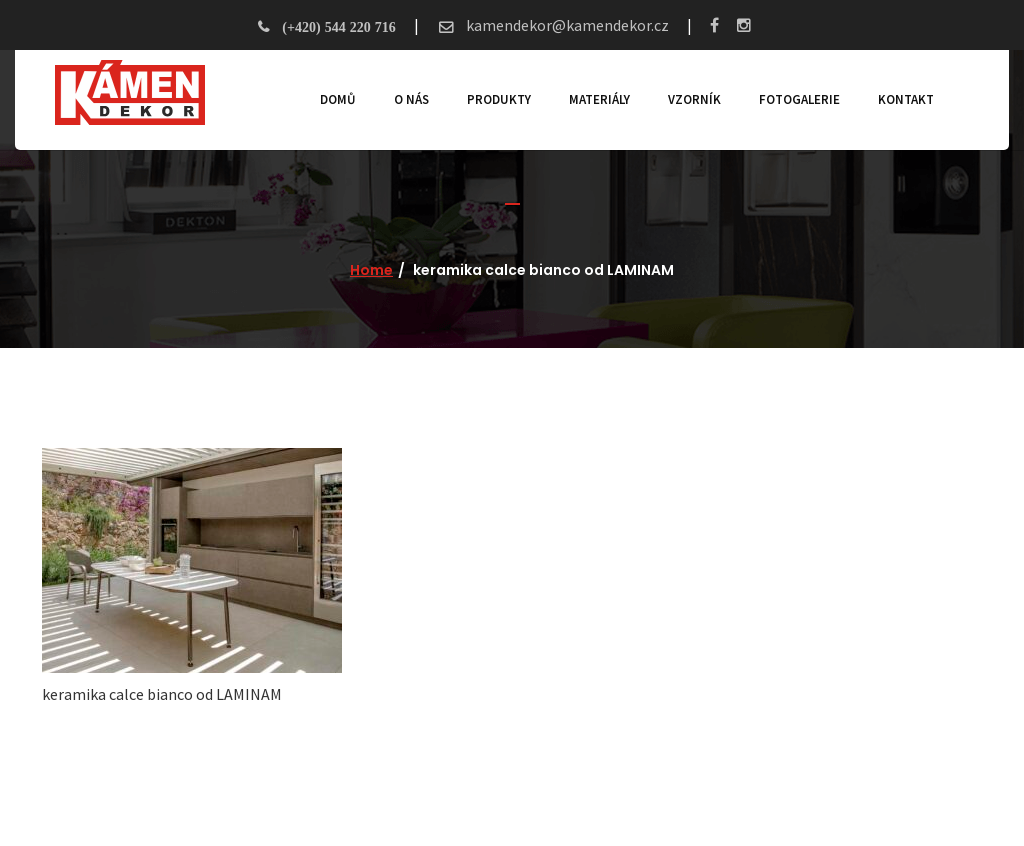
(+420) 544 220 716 (338, 27)
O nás (411, 99)
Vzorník (694, 99)
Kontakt (906, 99)
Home (371, 270)
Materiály (599, 99)
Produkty (499, 99)
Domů (338, 99)
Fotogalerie (799, 99)
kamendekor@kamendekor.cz (566, 25)
